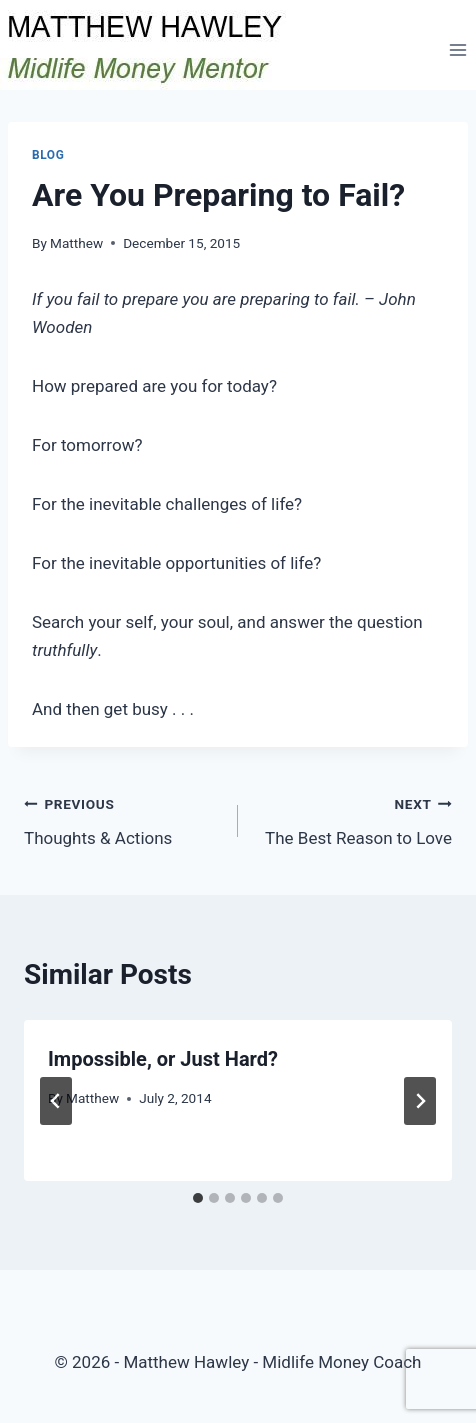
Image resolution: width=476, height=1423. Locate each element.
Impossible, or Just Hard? (163, 1059)
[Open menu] (457, 49)
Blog (48, 155)
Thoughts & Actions (122, 819)
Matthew (76, 243)
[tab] (198, 1198)
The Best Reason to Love (353, 819)
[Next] (420, 1101)
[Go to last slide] (56, 1101)
